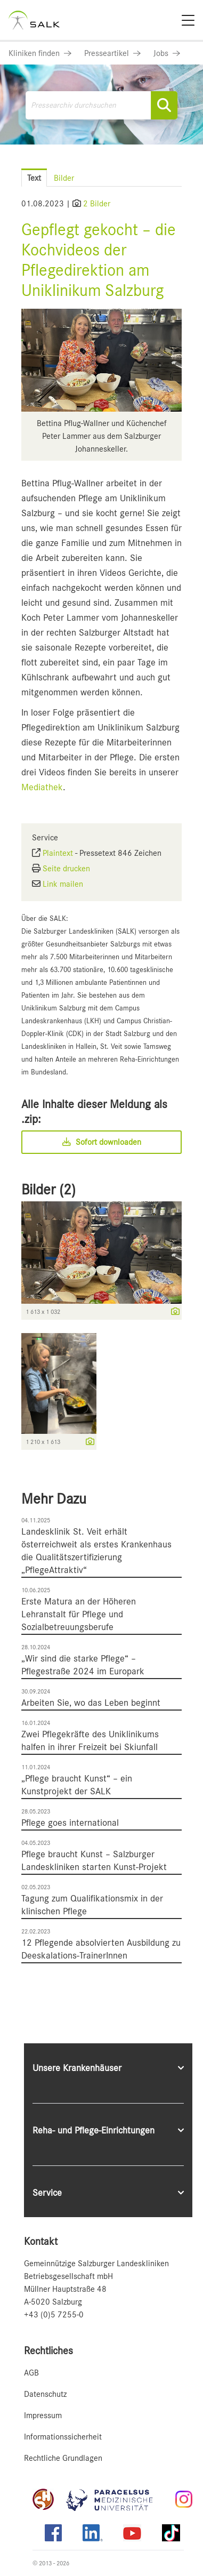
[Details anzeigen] (173, 1312)
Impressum (43, 2415)
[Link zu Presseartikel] (112, 53)
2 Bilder (96, 203)
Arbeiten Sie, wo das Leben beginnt (90, 1702)
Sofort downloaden (101, 1142)
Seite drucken (66, 868)
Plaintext (58, 853)
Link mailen (63, 884)
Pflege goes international (70, 1822)
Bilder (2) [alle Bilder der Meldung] (48, 1189)
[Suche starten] (164, 105)
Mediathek (42, 787)
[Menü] (188, 20)
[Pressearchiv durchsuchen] (102, 105)
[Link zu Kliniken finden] (40, 53)
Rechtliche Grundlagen (63, 2458)
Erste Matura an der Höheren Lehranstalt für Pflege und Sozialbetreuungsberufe (78, 1614)
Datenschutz (45, 2394)
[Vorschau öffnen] (101, 360)
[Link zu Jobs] (166, 53)
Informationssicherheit (63, 2437)
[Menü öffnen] (182, 168)
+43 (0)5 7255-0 (54, 2315)
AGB (31, 2373)
